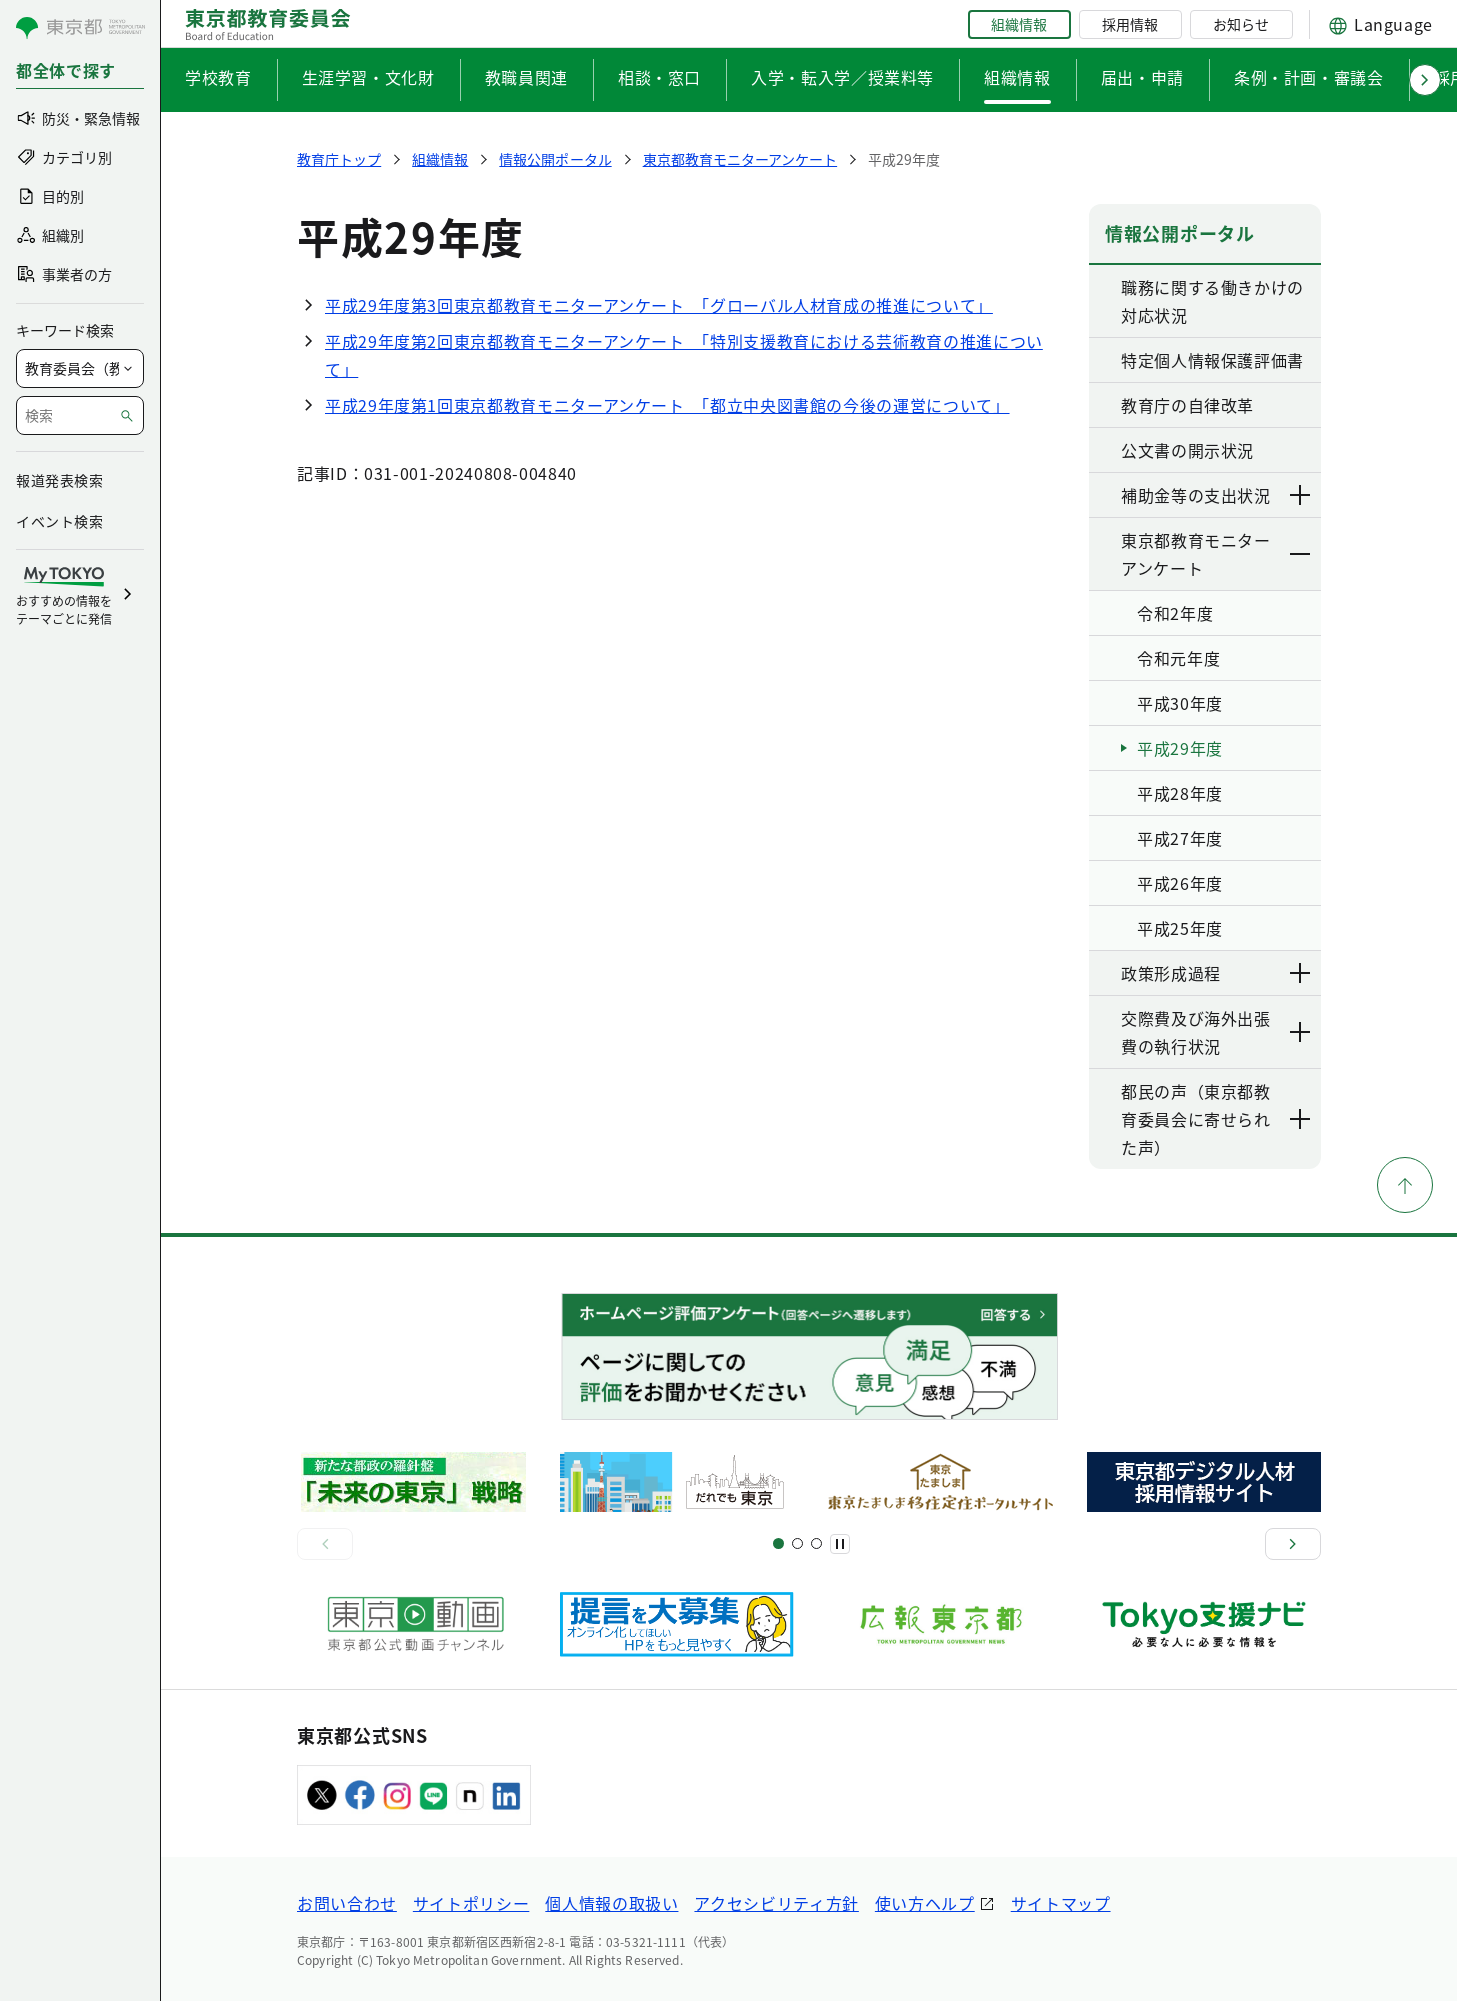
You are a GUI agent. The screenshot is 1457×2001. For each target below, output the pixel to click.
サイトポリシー (471, 1903)
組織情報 (1019, 24)
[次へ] (1293, 1544)
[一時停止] (840, 1544)
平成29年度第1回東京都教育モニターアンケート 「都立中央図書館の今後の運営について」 (667, 405)
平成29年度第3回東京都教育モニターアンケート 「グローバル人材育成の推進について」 (659, 305)
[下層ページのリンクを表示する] (1301, 495)
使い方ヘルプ (925, 1903)
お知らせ (1241, 24)
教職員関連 (526, 77)
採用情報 (1130, 24)
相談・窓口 (659, 77)
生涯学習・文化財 (368, 77)
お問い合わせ (347, 1903)
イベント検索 (59, 521)
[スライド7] (816, 1543)
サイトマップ (1061, 1903)
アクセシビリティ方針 (776, 1903)
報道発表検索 (59, 480)
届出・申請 (1142, 77)
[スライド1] (778, 1543)
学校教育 (218, 77)
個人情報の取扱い (611, 1903)
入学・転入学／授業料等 (842, 77)
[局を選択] (80, 368)
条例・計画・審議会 (1309, 77)
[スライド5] (797, 1543)
